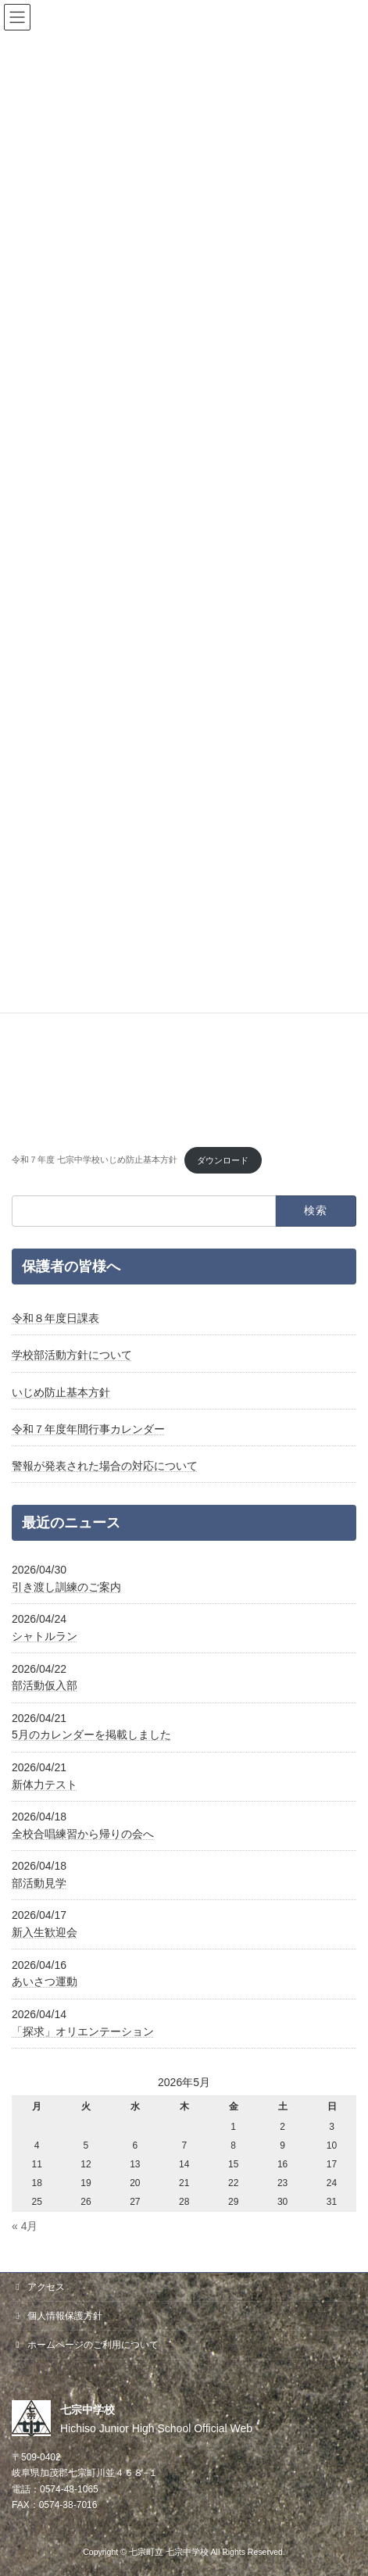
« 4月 (25, 2226)
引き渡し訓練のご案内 (66, 1587)
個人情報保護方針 (57, 2315)
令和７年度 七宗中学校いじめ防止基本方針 (94, 1160)
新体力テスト (44, 1784)
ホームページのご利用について (85, 2344)
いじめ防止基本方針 (61, 1392)
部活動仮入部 (44, 1685)
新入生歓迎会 (44, 1932)
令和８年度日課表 (55, 1318)
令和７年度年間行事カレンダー (88, 1429)
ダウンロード (222, 1160)
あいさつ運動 (44, 1981)
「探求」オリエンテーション (83, 2031)
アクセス (38, 2286)
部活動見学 (39, 1883)
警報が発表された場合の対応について (105, 1465)
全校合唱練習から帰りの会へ (83, 1833)
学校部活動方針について (72, 1355)
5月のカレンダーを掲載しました (91, 1735)
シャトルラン (44, 1636)
